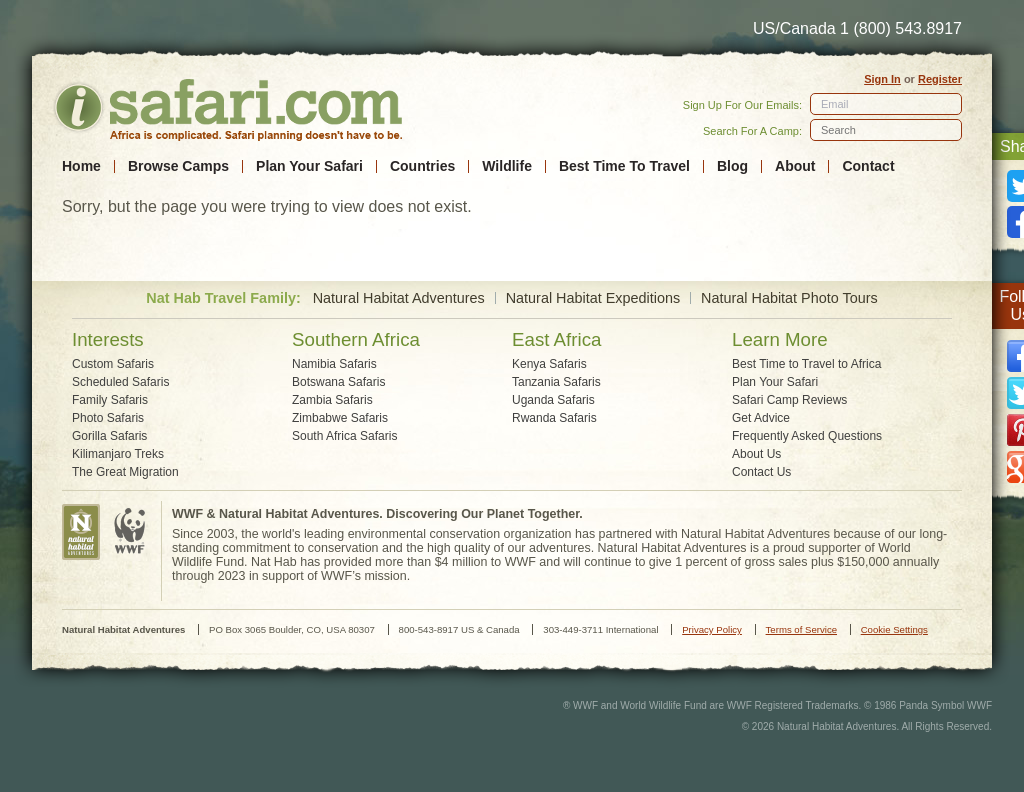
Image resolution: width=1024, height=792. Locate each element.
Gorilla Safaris (109, 436)
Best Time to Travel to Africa (806, 364)
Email (835, 104)
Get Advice (761, 418)
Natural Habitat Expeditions (593, 298)
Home (81, 166)
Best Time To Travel (624, 166)
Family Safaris (110, 400)
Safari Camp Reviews (789, 400)
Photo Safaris (108, 418)
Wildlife (507, 166)
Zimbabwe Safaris (340, 418)
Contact (868, 166)
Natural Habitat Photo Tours (789, 298)
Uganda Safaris (553, 400)
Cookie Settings (894, 629)
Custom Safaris (113, 364)
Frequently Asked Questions (807, 436)
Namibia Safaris (334, 364)
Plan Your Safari (309, 166)
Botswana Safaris (338, 382)
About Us (756, 454)
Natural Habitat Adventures (399, 298)
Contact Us (761, 472)
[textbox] (886, 130)
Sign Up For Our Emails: (742, 105)
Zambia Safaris (332, 400)
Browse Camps (178, 166)
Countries (422, 166)
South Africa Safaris (344, 436)
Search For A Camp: (752, 131)
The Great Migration (125, 472)
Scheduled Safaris (120, 382)
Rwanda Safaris (554, 418)
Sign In (882, 79)
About (795, 166)
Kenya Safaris (549, 364)
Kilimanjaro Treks (118, 454)
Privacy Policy (712, 629)
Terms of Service (801, 629)
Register (940, 79)
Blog (732, 166)
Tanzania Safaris (556, 382)
